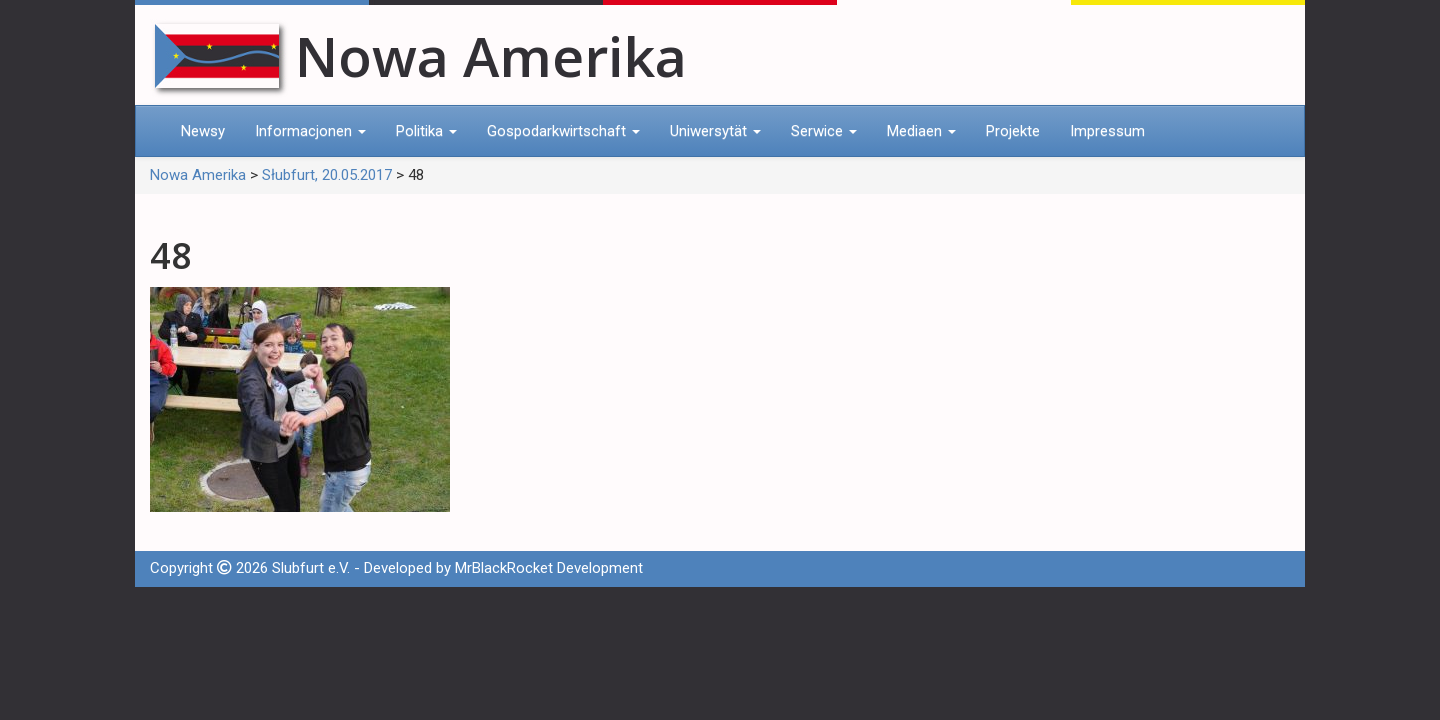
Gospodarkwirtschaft (563, 131)
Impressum (1107, 131)
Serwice (824, 131)
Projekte (1013, 131)
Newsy (203, 131)
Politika (426, 131)
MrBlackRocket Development (549, 568)
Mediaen (921, 131)
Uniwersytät (715, 131)
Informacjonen (310, 131)
